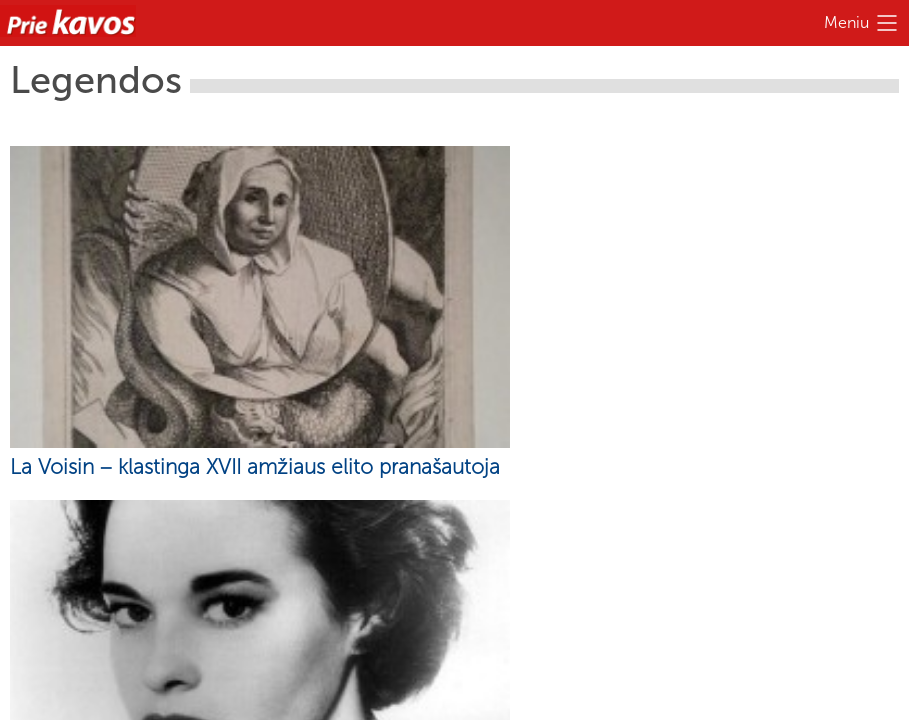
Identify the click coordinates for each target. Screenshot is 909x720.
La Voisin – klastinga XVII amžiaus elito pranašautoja (255, 466)
